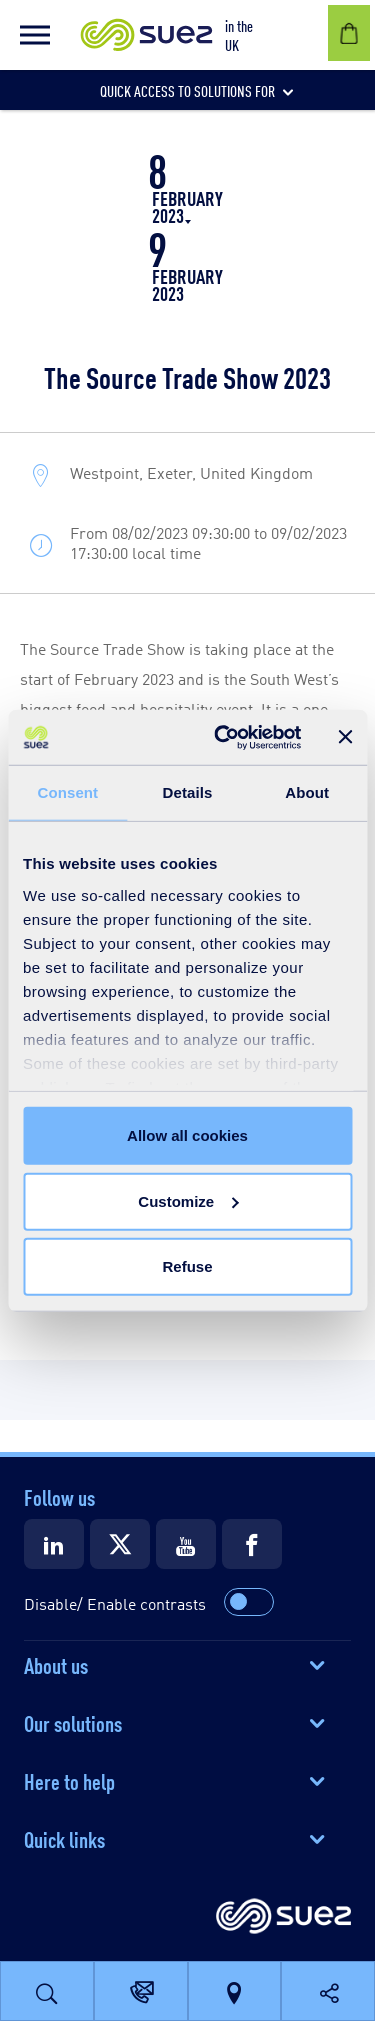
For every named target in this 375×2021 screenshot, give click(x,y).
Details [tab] (188, 792)
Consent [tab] (67, 792)
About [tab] (307, 792)
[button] (35, 35)
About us (56, 1664)
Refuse (187, 1266)
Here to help (69, 1780)
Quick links (64, 1838)
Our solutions (73, 1722)
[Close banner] (345, 737)
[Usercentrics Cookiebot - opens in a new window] (223, 737)
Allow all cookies (187, 1135)
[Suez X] (120, 1544)
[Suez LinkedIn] (54, 1544)
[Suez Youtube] (186, 1544)
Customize (188, 1200)
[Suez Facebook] (252, 1544)
